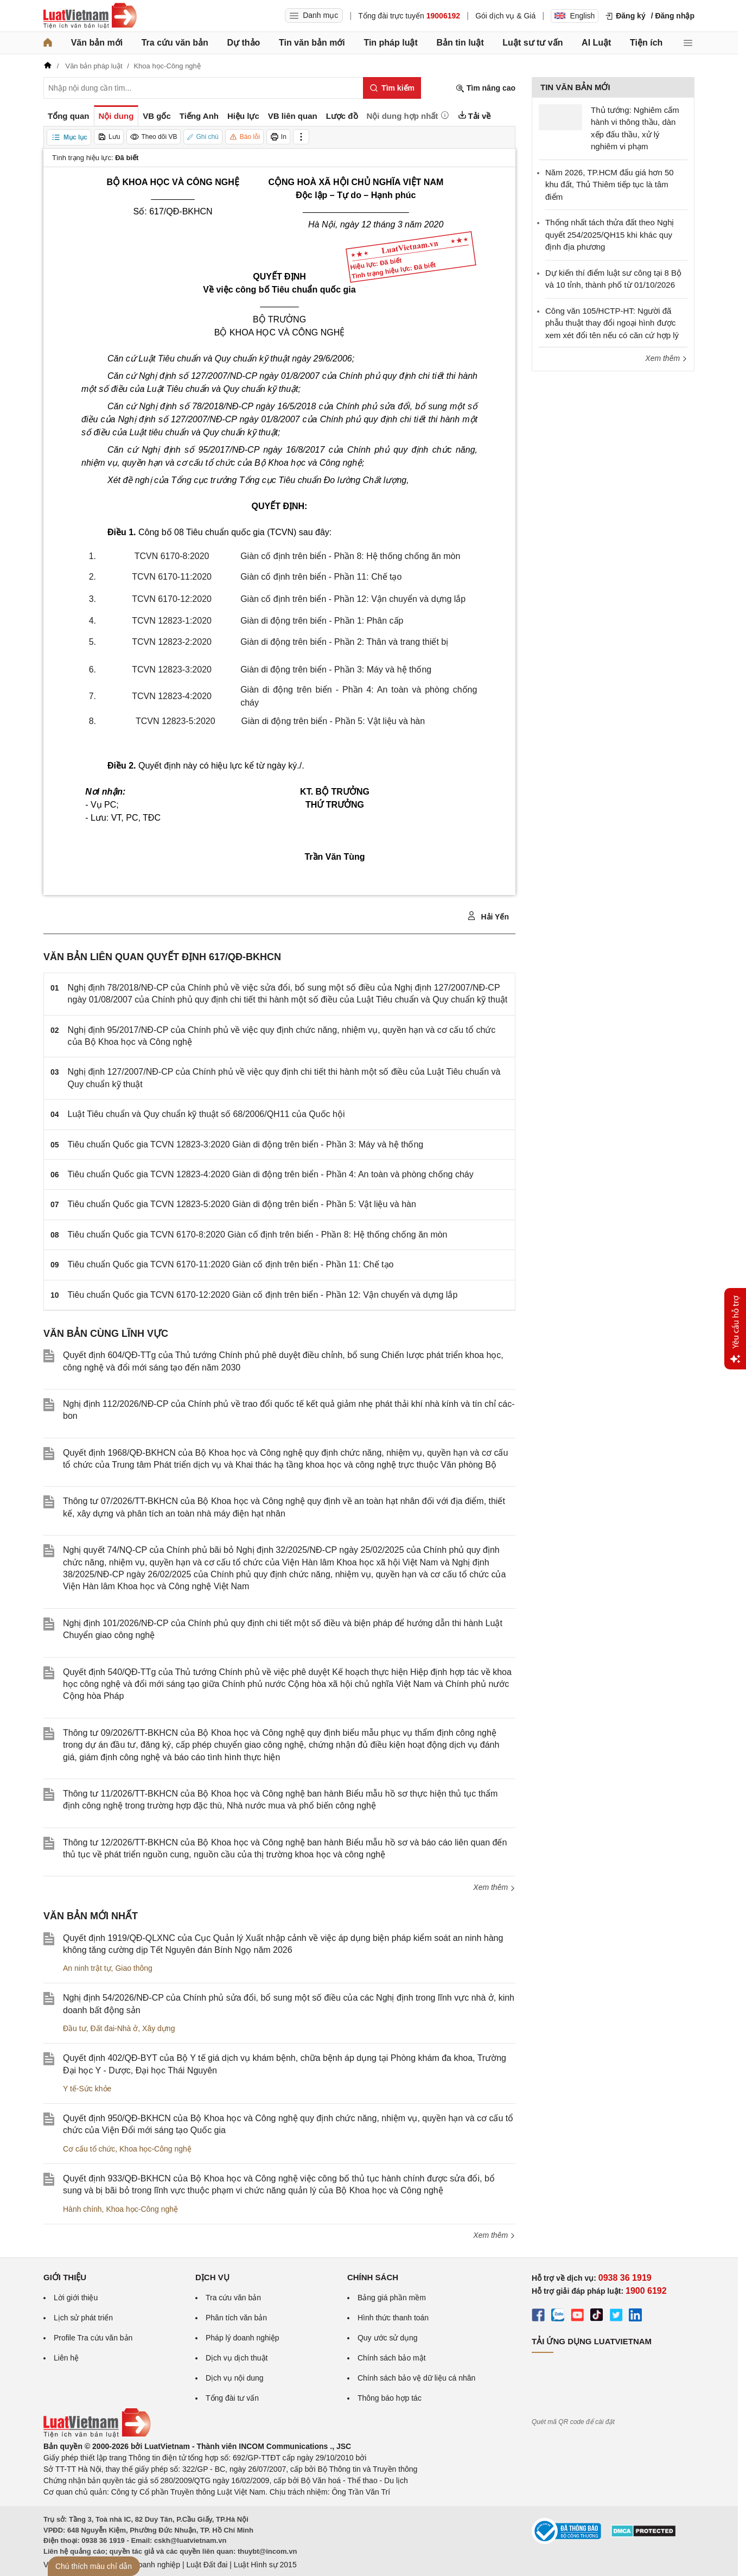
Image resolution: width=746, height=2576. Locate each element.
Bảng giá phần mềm (392, 2297)
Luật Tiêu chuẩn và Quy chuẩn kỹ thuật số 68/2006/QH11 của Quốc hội (206, 1114)
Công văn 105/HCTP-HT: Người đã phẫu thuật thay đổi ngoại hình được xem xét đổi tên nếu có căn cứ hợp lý (612, 323)
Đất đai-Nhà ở (114, 2028)
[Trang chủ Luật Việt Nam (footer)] (97, 2435)
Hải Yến (488, 916)
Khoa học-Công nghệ (155, 2148)
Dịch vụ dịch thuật (237, 2357)
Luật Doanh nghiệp (148, 2564)
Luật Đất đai (206, 2564)
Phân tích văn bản (236, 2317)
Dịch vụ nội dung (235, 2378)
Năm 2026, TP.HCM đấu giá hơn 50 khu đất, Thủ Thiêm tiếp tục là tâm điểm (609, 184)
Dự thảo (243, 42)
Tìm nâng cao (485, 88)
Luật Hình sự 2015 (265, 2564)
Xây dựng (158, 2028)
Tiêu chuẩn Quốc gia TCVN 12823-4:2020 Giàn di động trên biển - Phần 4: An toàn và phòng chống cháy (271, 1174)
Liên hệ (66, 2357)
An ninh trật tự (87, 1968)
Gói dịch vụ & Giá (505, 15)
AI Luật (596, 42)
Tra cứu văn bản (175, 42)
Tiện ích (646, 42)
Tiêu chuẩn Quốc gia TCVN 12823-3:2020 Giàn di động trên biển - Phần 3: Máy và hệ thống (246, 1144)
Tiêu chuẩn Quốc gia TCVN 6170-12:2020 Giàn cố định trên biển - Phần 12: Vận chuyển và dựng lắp (263, 1294)
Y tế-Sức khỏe (87, 2088)
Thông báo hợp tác (390, 2398)
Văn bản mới (97, 42)
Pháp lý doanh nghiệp (242, 2337)
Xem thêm (494, 1887)
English (574, 15)
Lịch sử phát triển (83, 2317)
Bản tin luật (459, 42)
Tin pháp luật (390, 42)
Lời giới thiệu (76, 2297)
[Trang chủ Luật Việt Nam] (90, 16)
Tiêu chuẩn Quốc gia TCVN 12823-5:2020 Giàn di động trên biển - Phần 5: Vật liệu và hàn (242, 1204)
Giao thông (133, 1968)
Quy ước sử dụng (388, 2337)
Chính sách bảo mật (392, 2357)
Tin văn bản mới (312, 42)
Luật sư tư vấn (532, 42)
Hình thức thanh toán (393, 2317)
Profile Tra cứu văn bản (93, 2337)
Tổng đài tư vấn (232, 2398)
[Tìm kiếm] (392, 88)
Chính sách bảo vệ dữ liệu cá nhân (416, 2378)
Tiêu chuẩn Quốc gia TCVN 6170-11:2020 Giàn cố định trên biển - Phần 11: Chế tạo (231, 1264)
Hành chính (82, 2209)
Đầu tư (74, 2028)
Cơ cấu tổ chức (89, 2148)
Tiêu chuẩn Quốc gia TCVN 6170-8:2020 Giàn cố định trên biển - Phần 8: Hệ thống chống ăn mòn (258, 1234)
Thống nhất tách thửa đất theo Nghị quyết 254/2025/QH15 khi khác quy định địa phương (609, 234)
